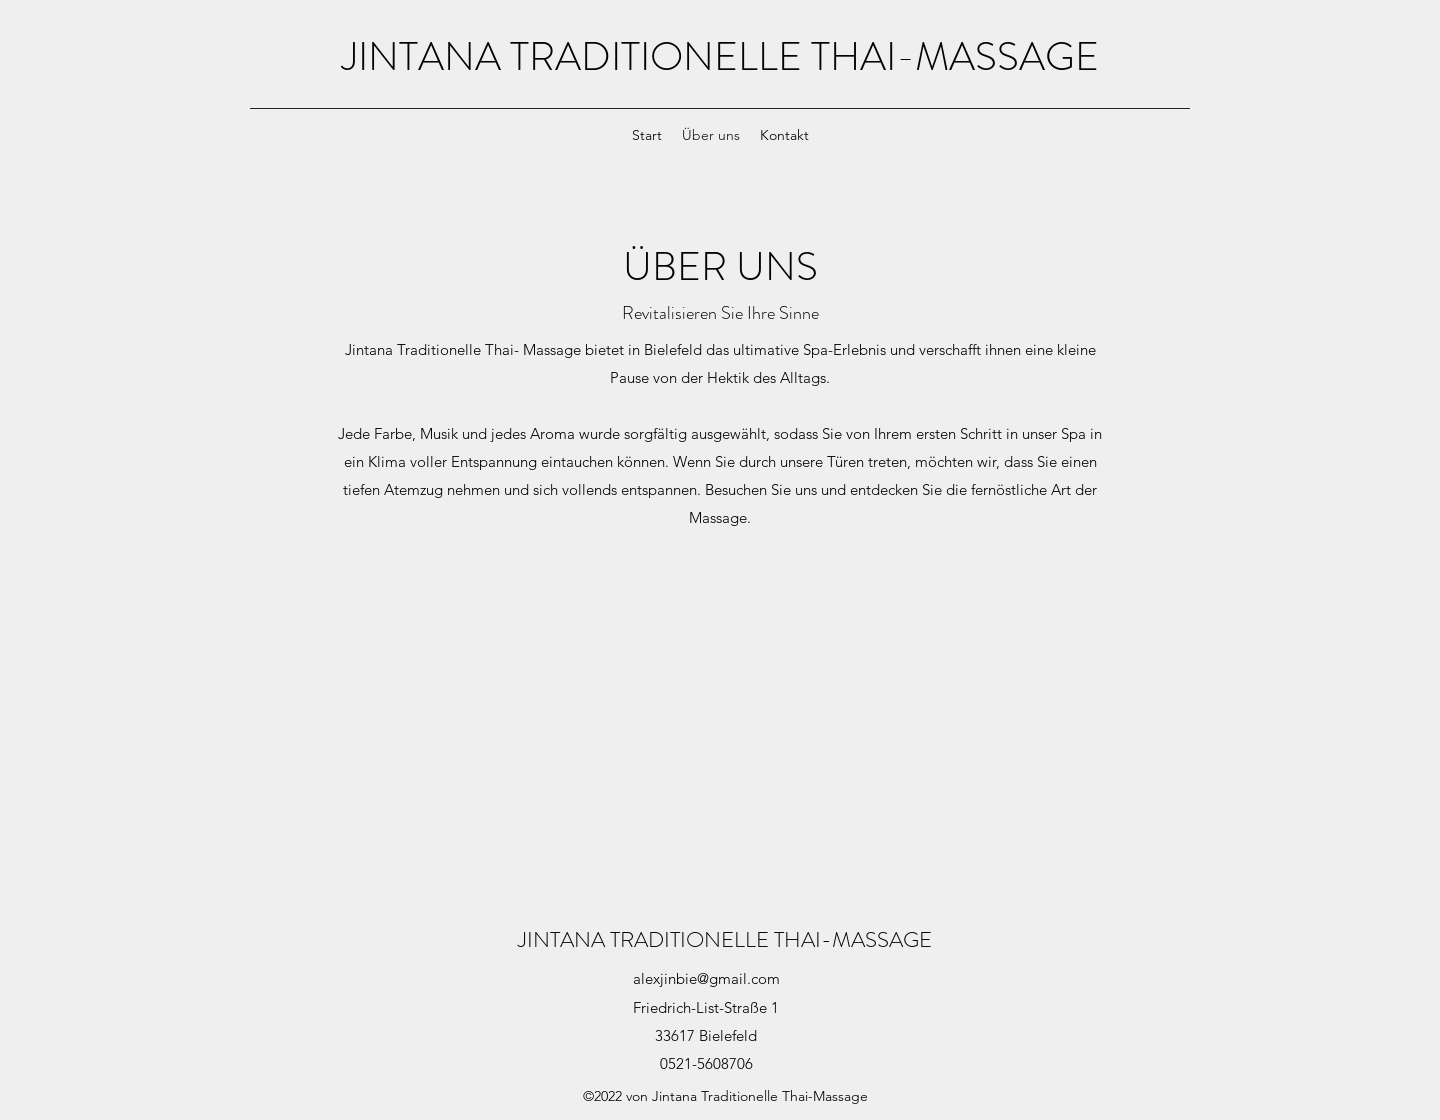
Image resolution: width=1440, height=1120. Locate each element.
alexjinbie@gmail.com (706, 978)
